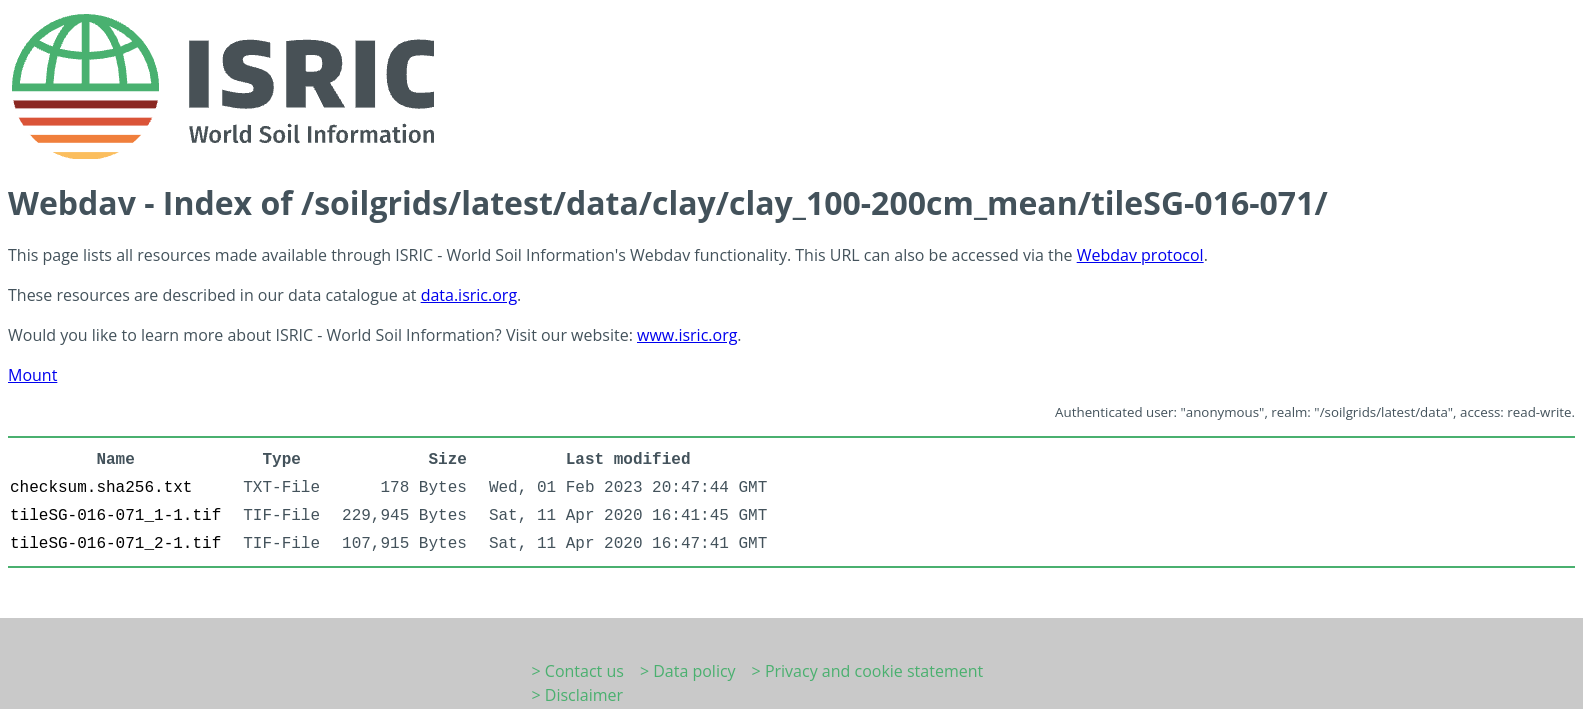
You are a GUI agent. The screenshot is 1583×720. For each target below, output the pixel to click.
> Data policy (688, 671)
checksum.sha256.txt (101, 488)
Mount (32, 375)
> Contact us (578, 671)
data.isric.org (469, 295)
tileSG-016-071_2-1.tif (115, 544)
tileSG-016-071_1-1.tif (115, 516)
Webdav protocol (1140, 255)
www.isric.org (687, 335)
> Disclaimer (578, 695)
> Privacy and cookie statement (868, 671)
